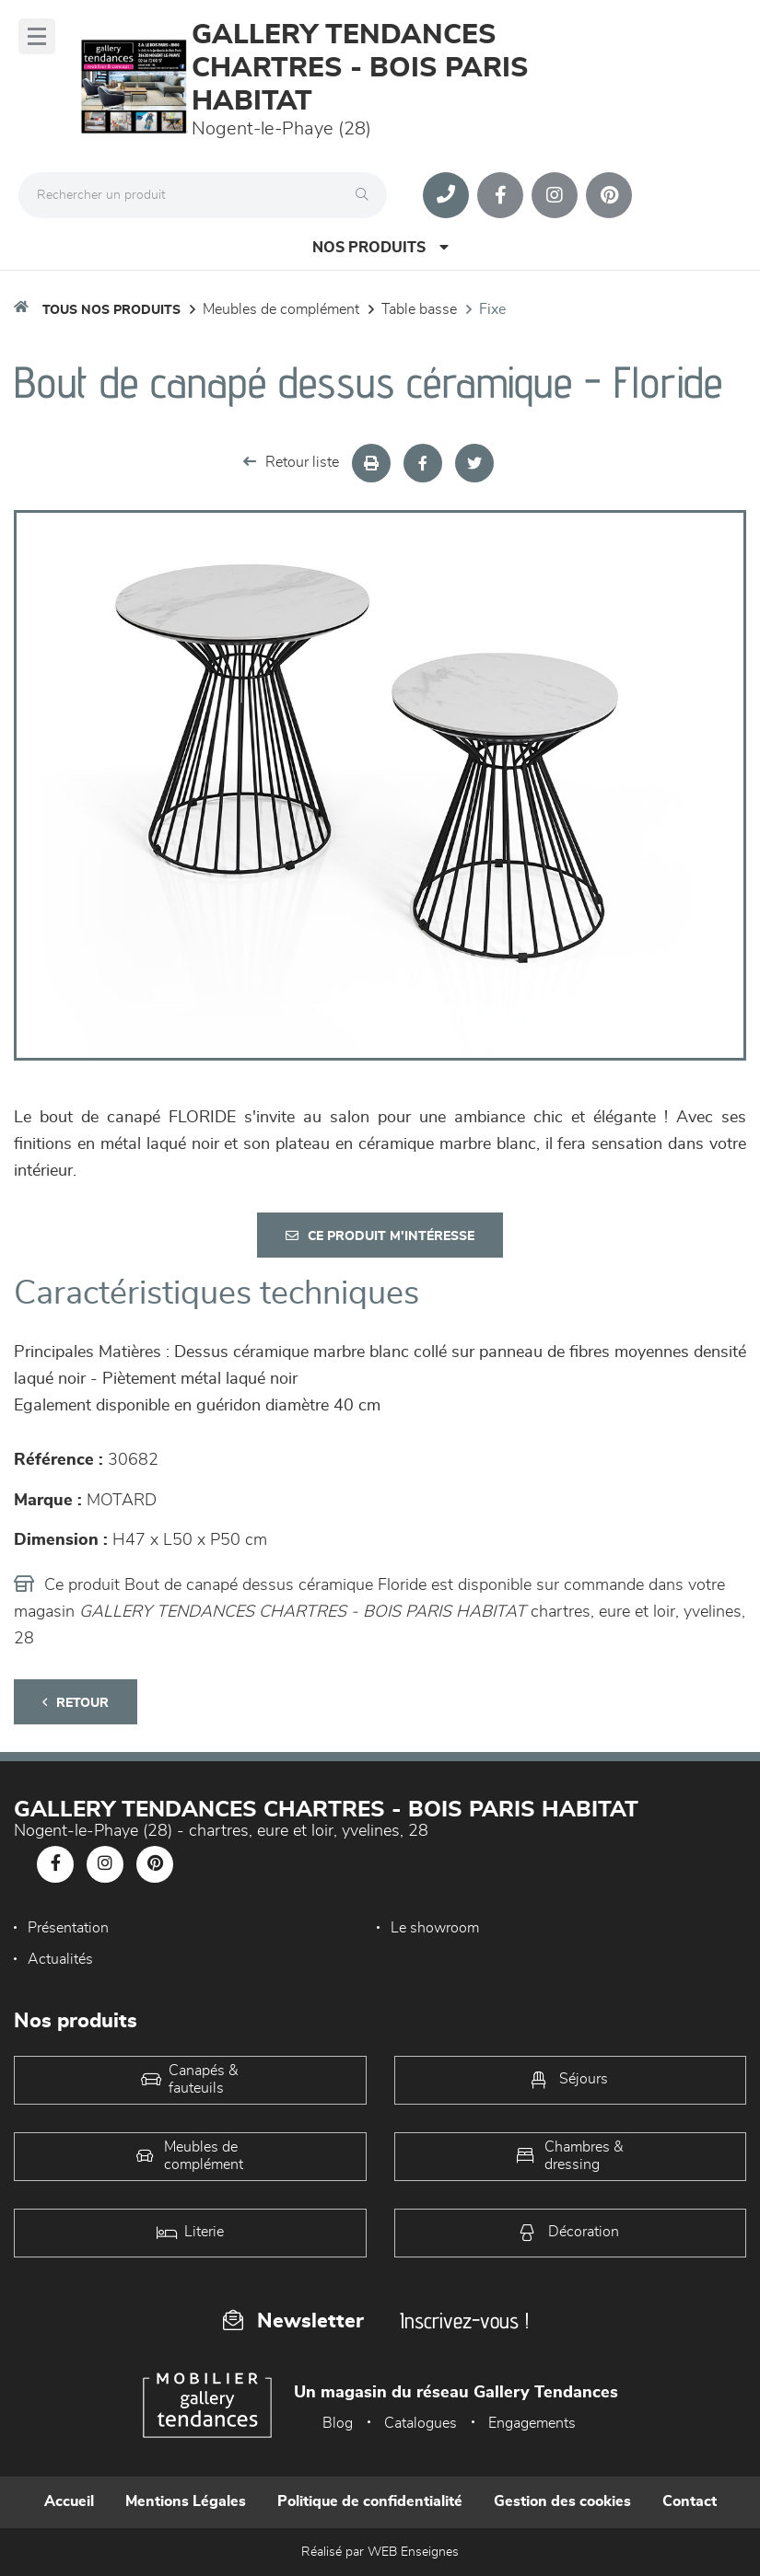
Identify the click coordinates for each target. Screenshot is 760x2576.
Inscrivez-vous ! (464, 2320)
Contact (689, 2501)
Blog (337, 2423)
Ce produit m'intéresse (380, 1236)
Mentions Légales (185, 2501)
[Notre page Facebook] (500, 195)
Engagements (532, 2423)
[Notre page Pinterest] (609, 195)
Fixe (492, 309)
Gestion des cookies (562, 2501)
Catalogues (420, 2423)
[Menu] (36, 36)
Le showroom (435, 1927)
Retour (75, 1703)
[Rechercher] (366, 195)
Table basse (419, 309)
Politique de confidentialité (369, 2501)
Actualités (60, 1959)
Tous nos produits (111, 310)
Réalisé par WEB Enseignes (380, 2552)
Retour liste (291, 462)
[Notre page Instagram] (555, 195)
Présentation (68, 1927)
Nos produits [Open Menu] (380, 247)
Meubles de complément (281, 309)
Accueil (69, 2501)
